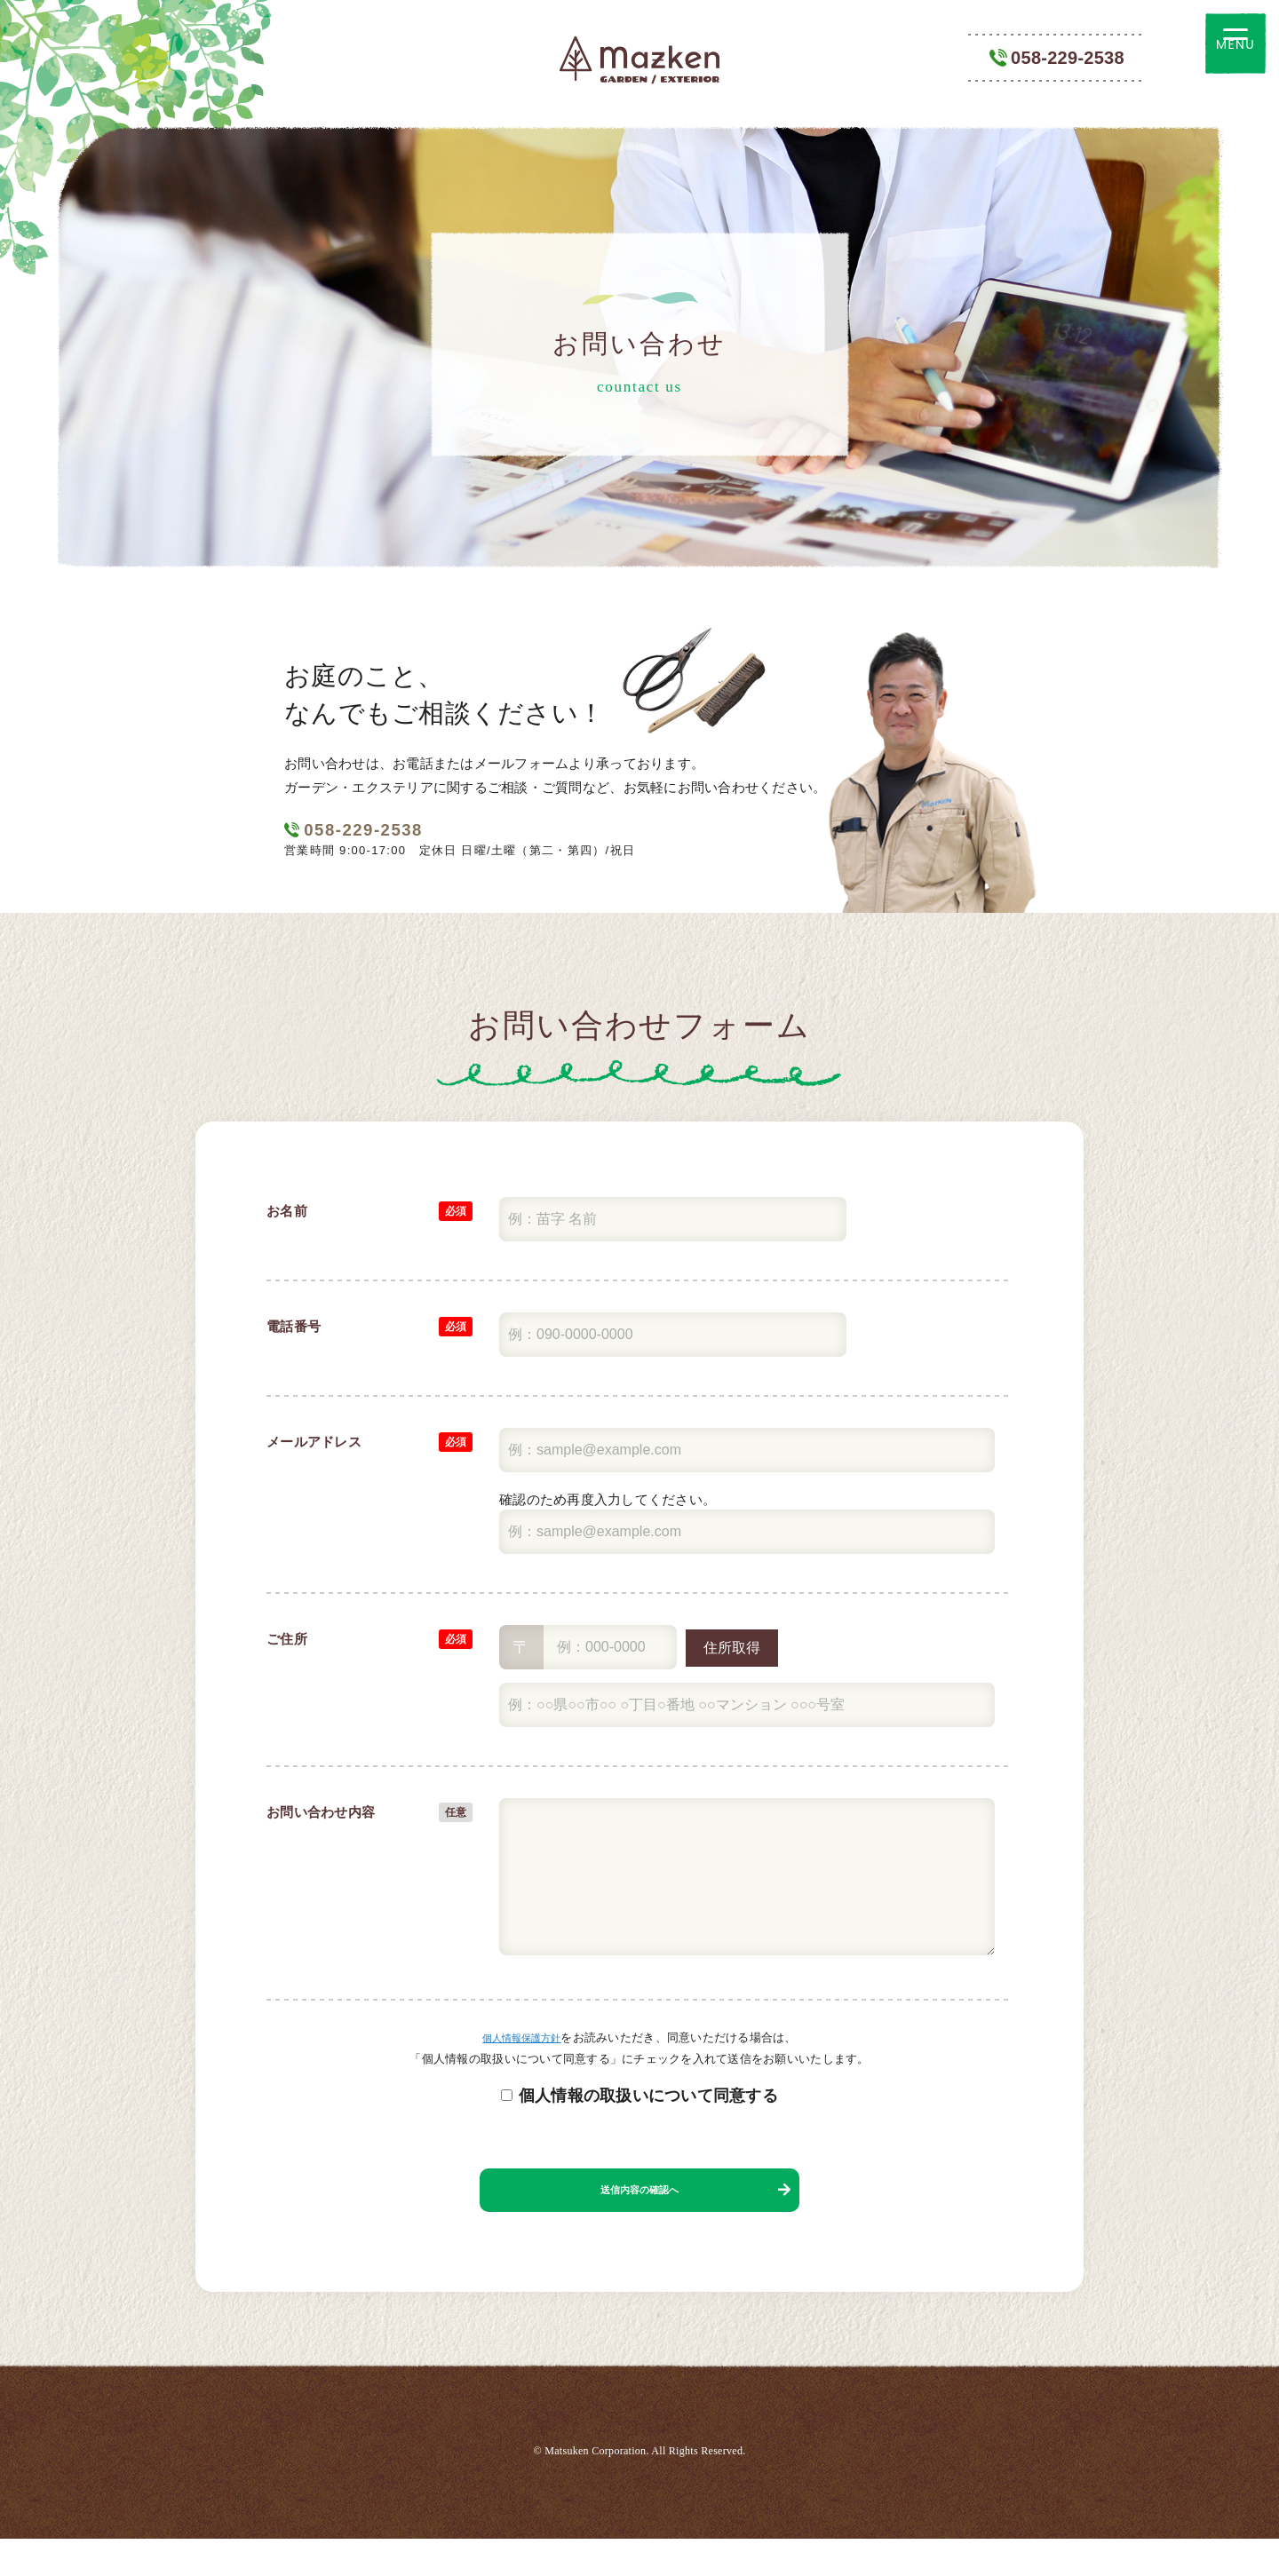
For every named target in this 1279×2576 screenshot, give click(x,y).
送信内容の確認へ (639, 2217)
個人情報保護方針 (521, 2056)
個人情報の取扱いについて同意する (648, 2114)
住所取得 (731, 1666)
